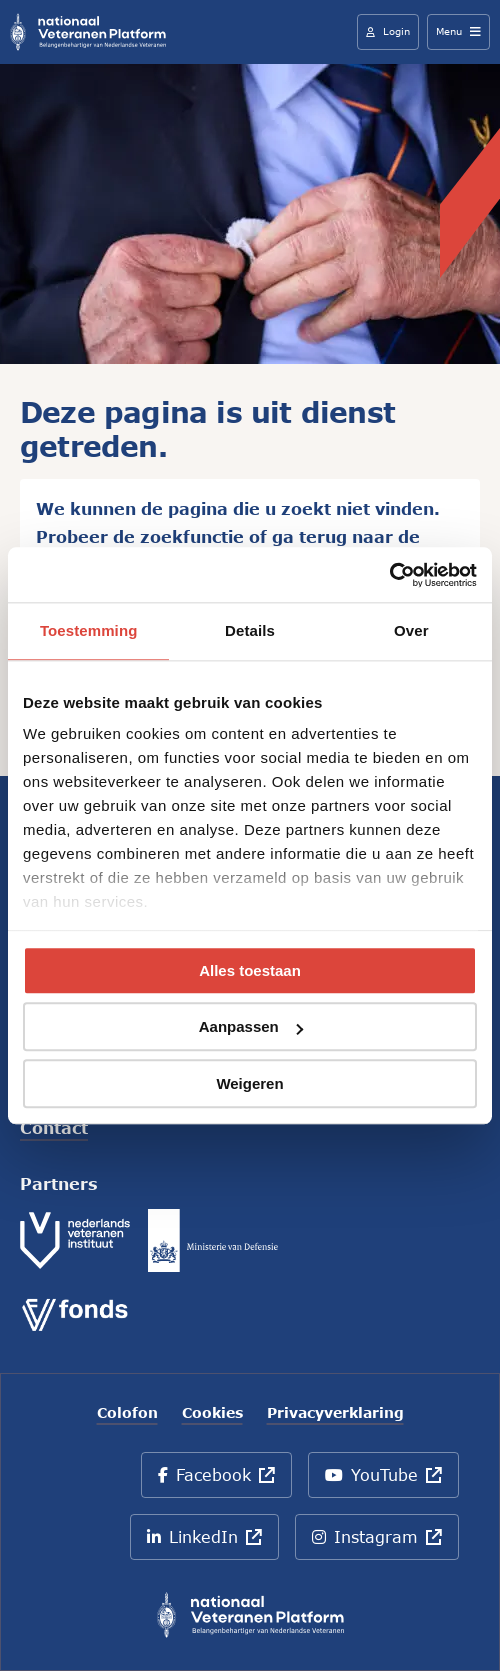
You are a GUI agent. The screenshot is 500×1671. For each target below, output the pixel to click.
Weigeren (249, 1083)
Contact (54, 1127)
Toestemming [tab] (89, 630)
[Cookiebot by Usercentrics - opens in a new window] (389, 575)
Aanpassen (251, 1027)
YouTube (387, 1481)
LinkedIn (210, 1543)
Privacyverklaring (335, 1413)
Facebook (224, 1481)
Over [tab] (411, 630)
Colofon (127, 1413)
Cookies (212, 1413)
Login (388, 31)
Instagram (385, 1543)
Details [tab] (250, 630)
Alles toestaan (250, 970)
